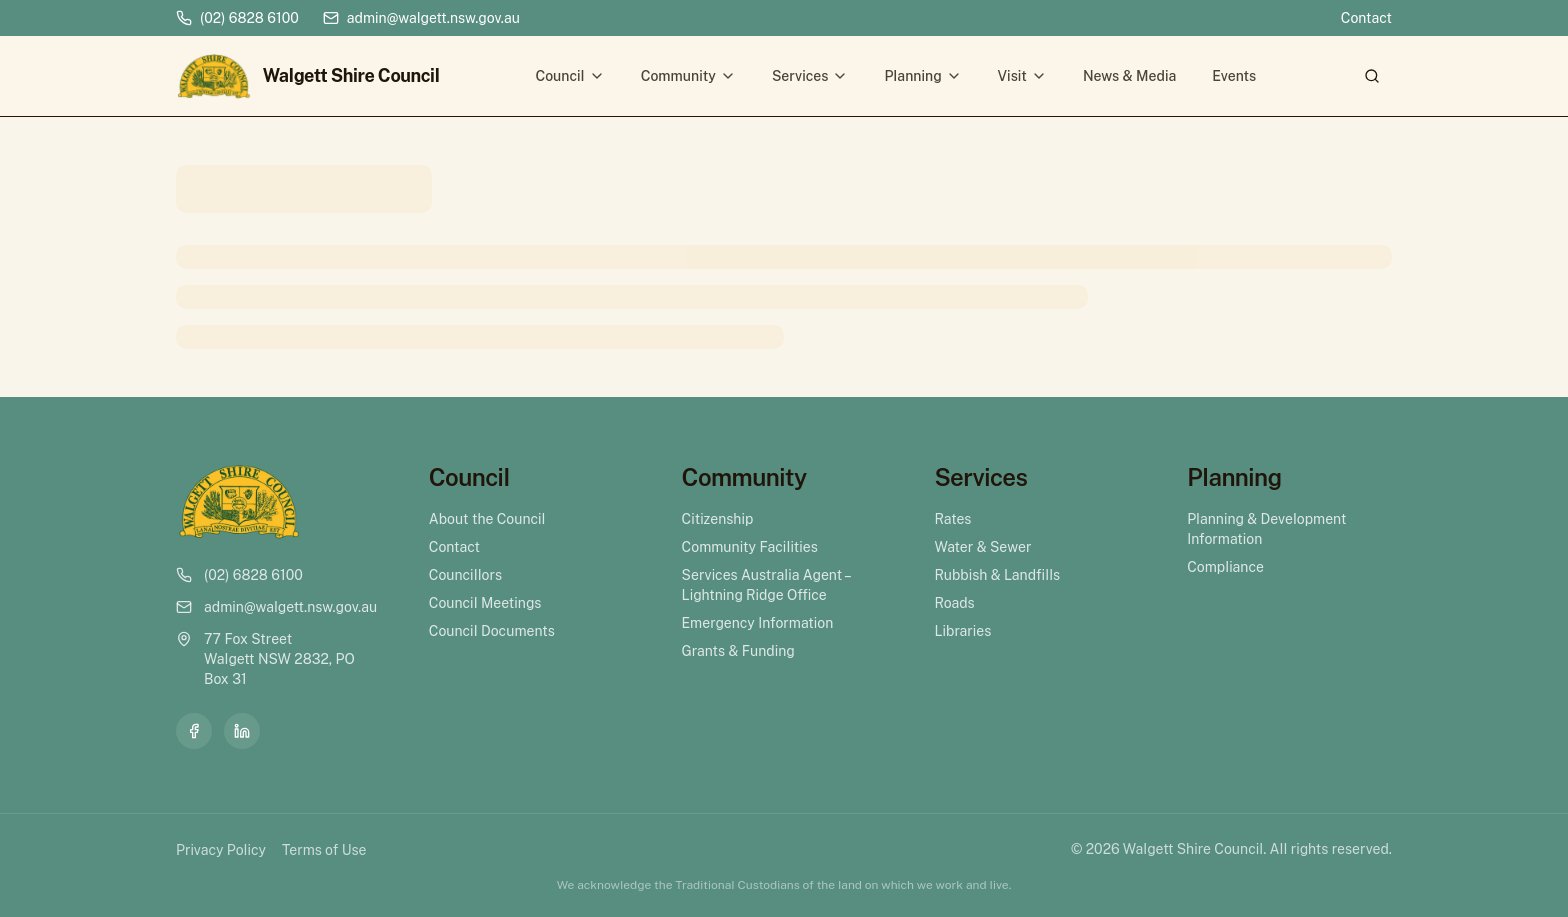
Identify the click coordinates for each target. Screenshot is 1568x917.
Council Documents (492, 631)
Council (569, 76)
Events (1234, 76)
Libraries (962, 631)
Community (688, 76)
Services (810, 76)
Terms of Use (324, 850)
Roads (954, 603)
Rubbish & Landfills (997, 575)
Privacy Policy (221, 850)
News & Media (1129, 76)
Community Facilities (750, 547)
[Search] (1372, 76)
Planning (922, 76)
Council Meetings (485, 603)
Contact (1366, 18)
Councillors (465, 575)
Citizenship (718, 519)
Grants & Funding (738, 651)
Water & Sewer (982, 547)
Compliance (1225, 567)
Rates (952, 519)
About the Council (487, 519)
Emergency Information (758, 623)
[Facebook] (194, 731)
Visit (1022, 76)
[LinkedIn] (242, 731)
